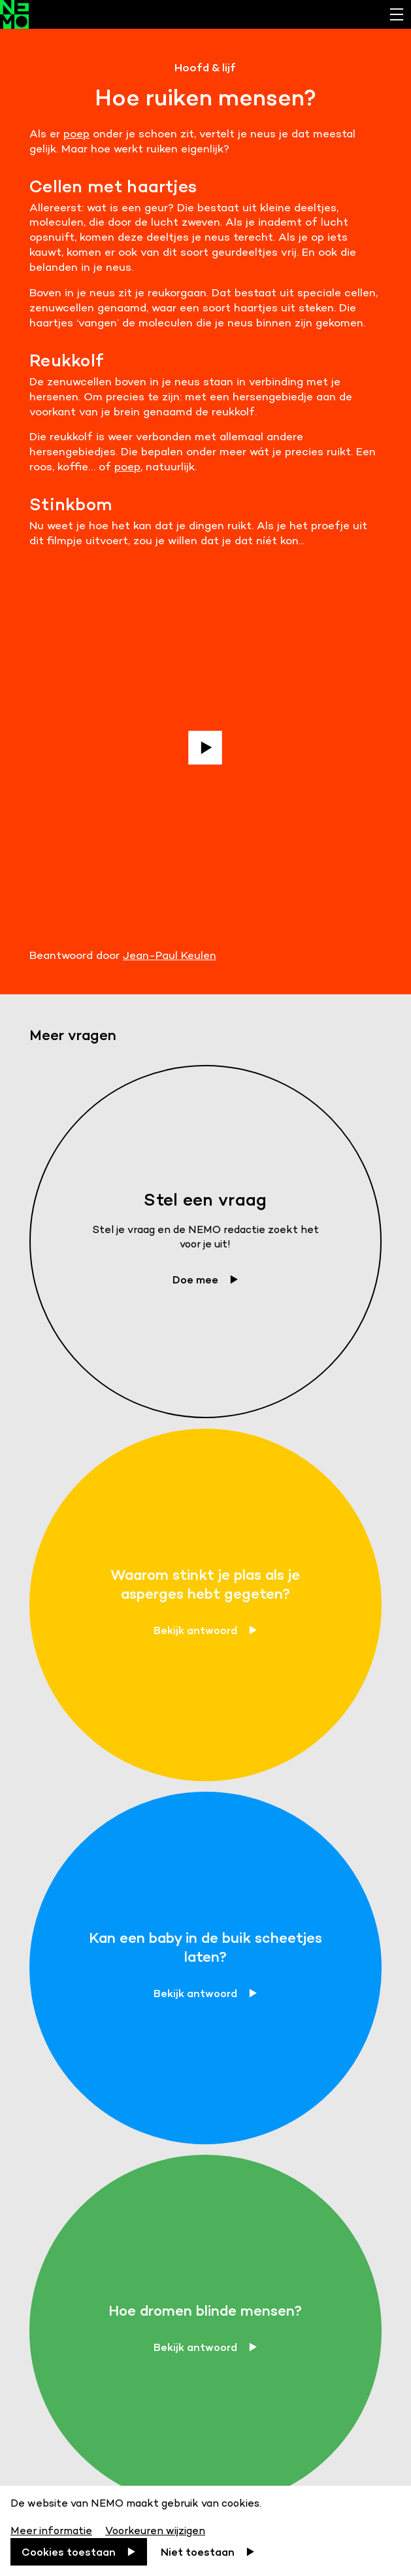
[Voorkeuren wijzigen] (155, 2528)
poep (76, 133)
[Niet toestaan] (208, 2552)
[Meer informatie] (52, 2528)
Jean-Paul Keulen (169, 955)
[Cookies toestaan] (78, 2552)
